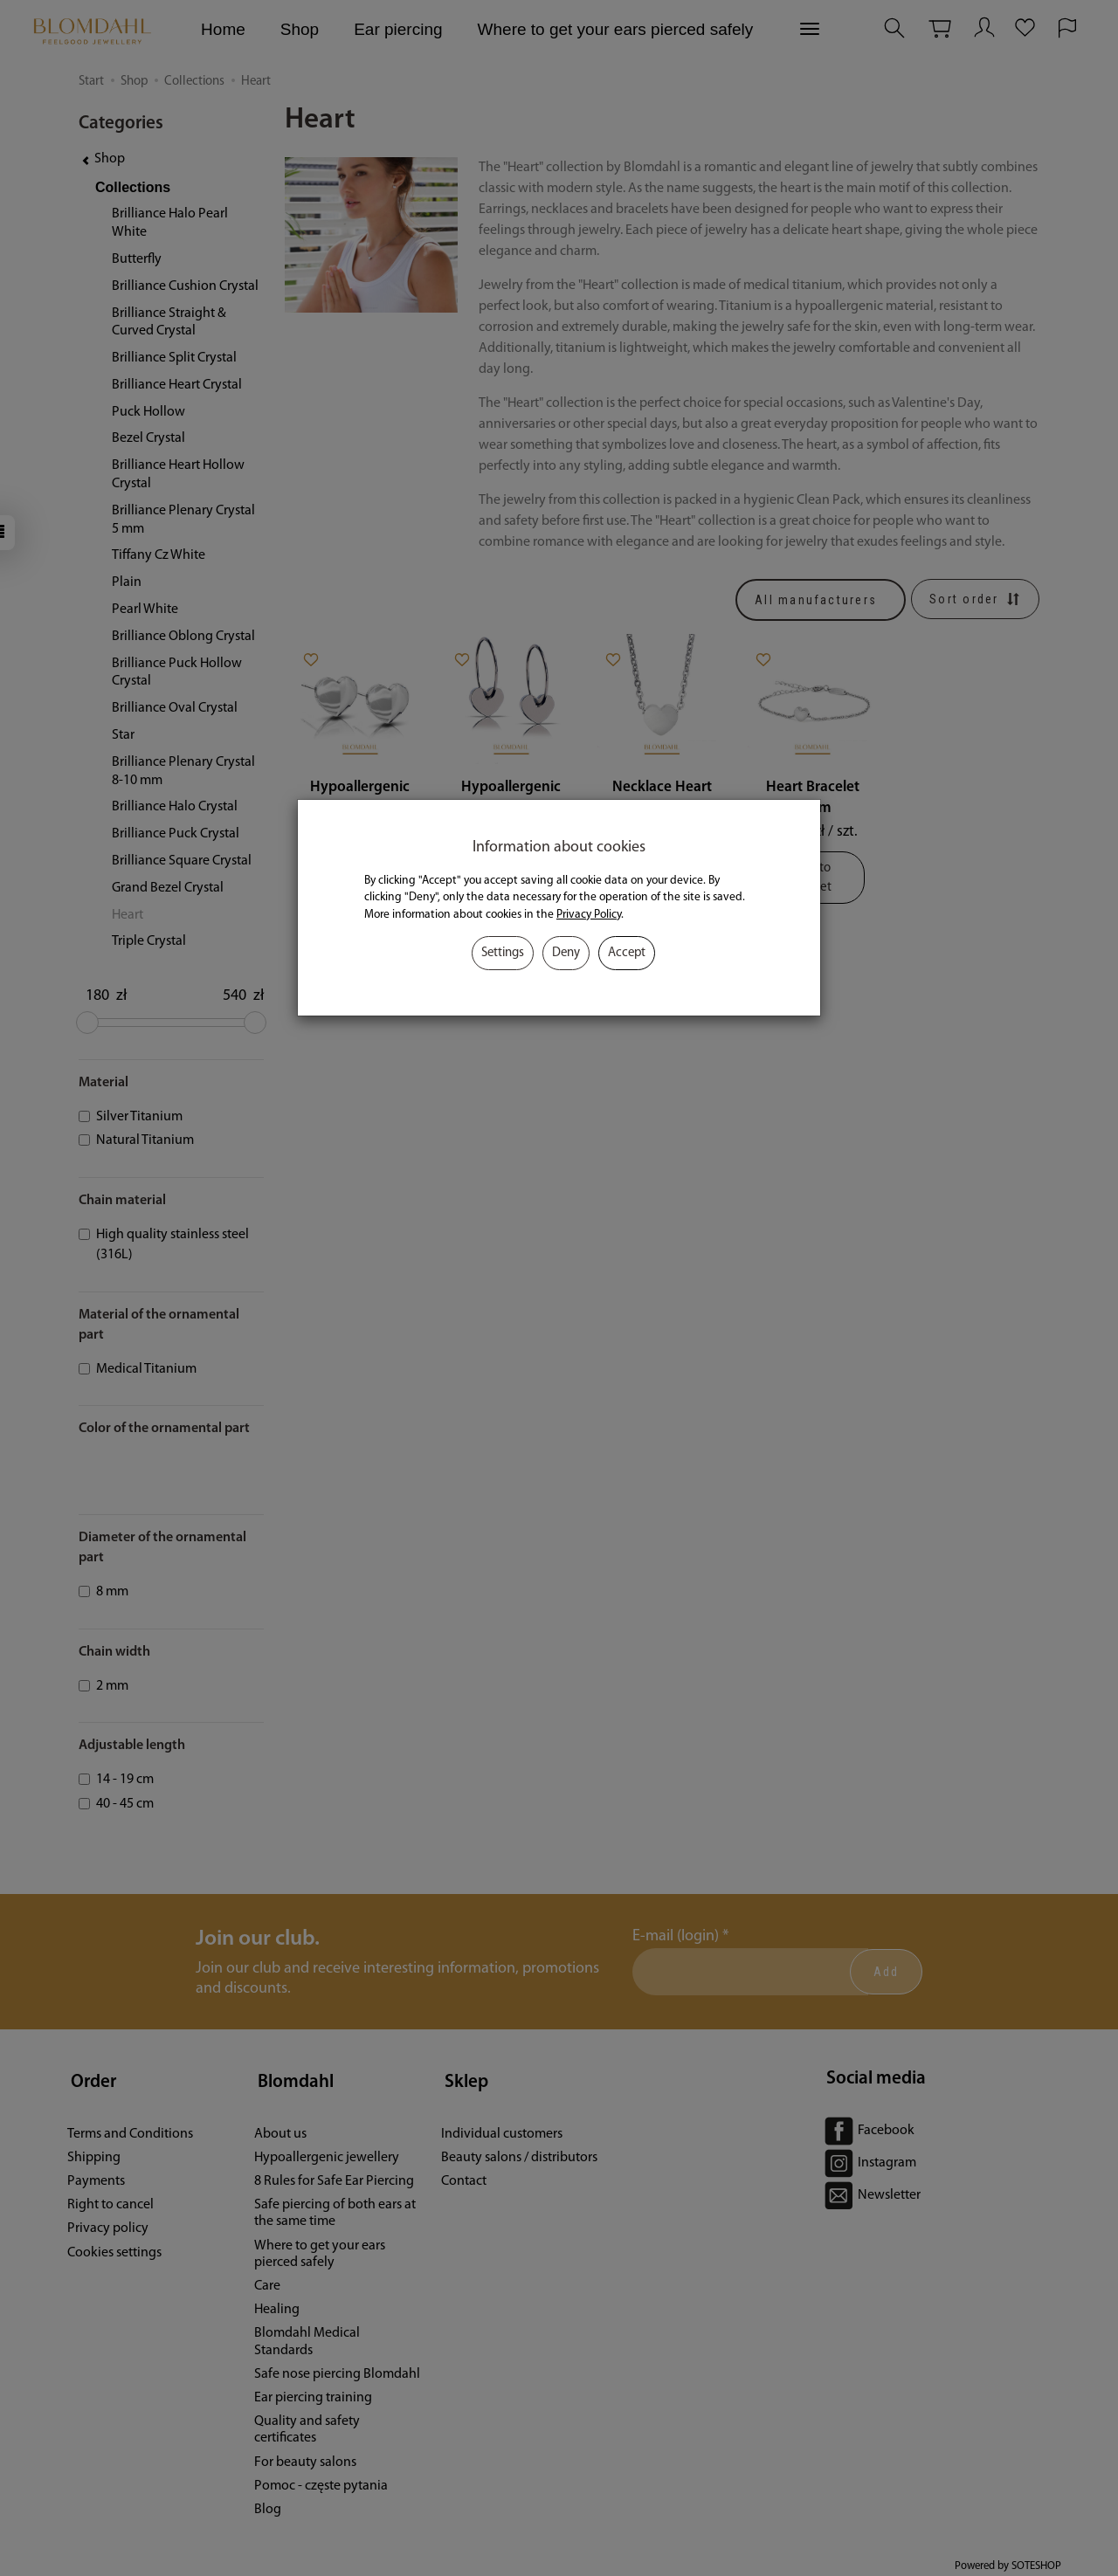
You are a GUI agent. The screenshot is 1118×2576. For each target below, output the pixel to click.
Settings (502, 953)
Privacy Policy (588, 914)
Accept (626, 953)
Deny (566, 953)
